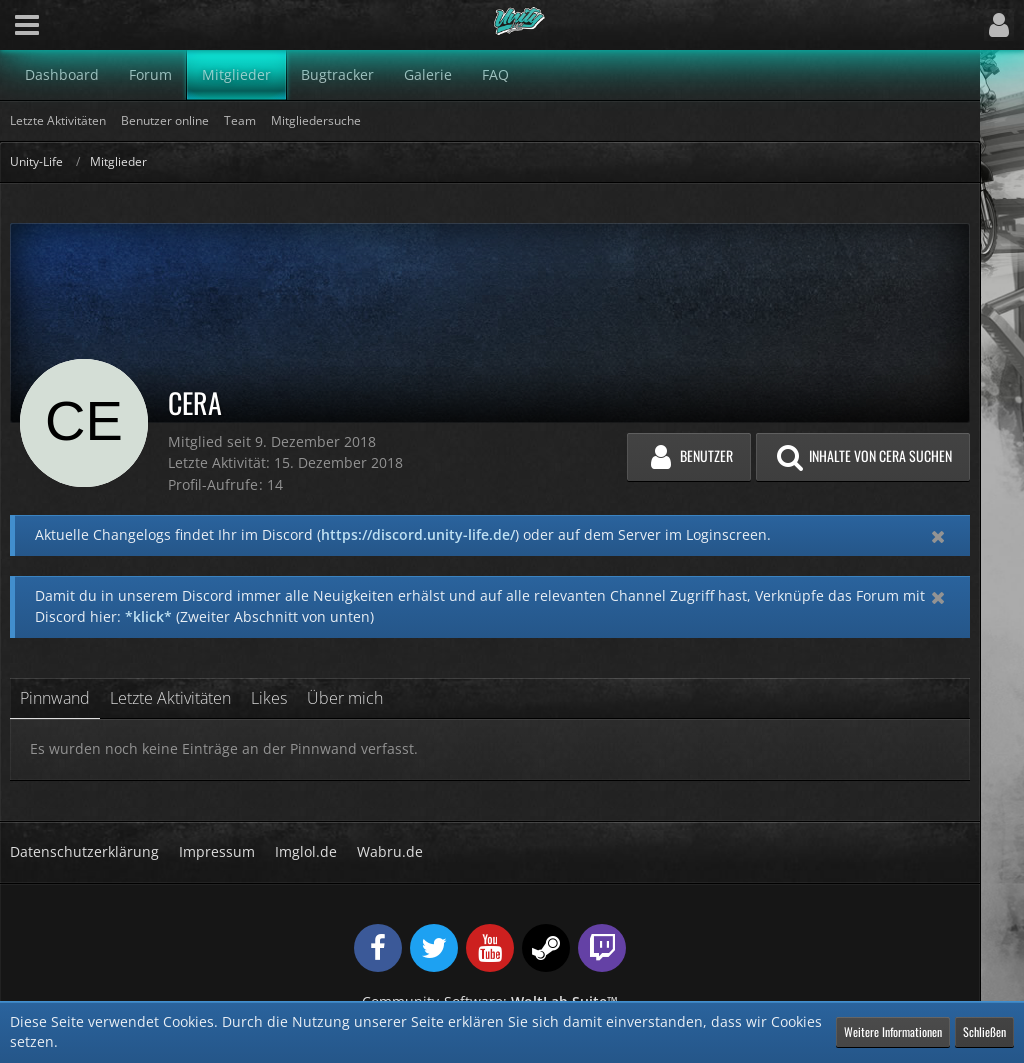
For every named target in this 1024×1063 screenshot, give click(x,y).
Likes (269, 698)
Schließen (984, 1031)
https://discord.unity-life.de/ (418, 534)
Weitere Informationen (893, 1031)
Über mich (345, 698)
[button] (27, 25)
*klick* (148, 616)
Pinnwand (55, 698)
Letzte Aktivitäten (170, 698)
